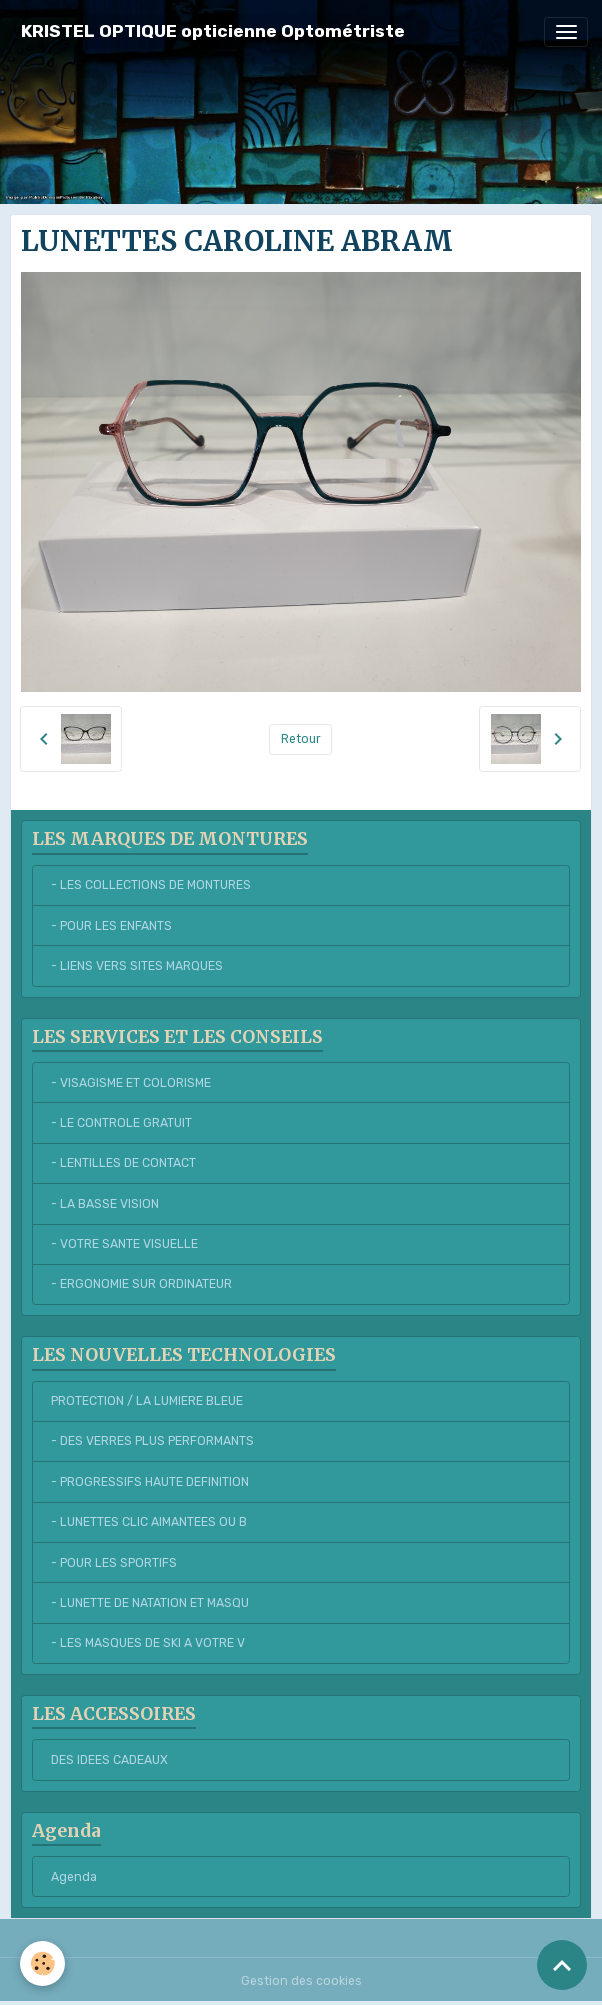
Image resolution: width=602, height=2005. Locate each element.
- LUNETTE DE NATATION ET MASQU (150, 1603)
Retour (301, 739)
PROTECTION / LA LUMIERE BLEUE (147, 1401)
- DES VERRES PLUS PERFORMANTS (152, 1441)
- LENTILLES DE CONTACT (123, 1163)
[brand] (213, 31)
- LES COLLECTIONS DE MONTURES (151, 885)
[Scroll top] (562, 1965)
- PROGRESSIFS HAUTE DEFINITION (150, 1482)
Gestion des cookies (301, 1981)
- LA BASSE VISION (105, 1204)
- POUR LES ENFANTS (111, 926)
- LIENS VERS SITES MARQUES (137, 966)
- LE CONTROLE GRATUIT (121, 1123)
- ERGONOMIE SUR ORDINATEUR (141, 1284)
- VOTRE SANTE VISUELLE (124, 1244)
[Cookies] (42, 1963)
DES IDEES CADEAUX (109, 1760)
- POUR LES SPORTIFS (114, 1563)
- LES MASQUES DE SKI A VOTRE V (148, 1643)
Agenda (74, 1877)
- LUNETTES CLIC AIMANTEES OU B (149, 1522)
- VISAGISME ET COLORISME (131, 1083)
